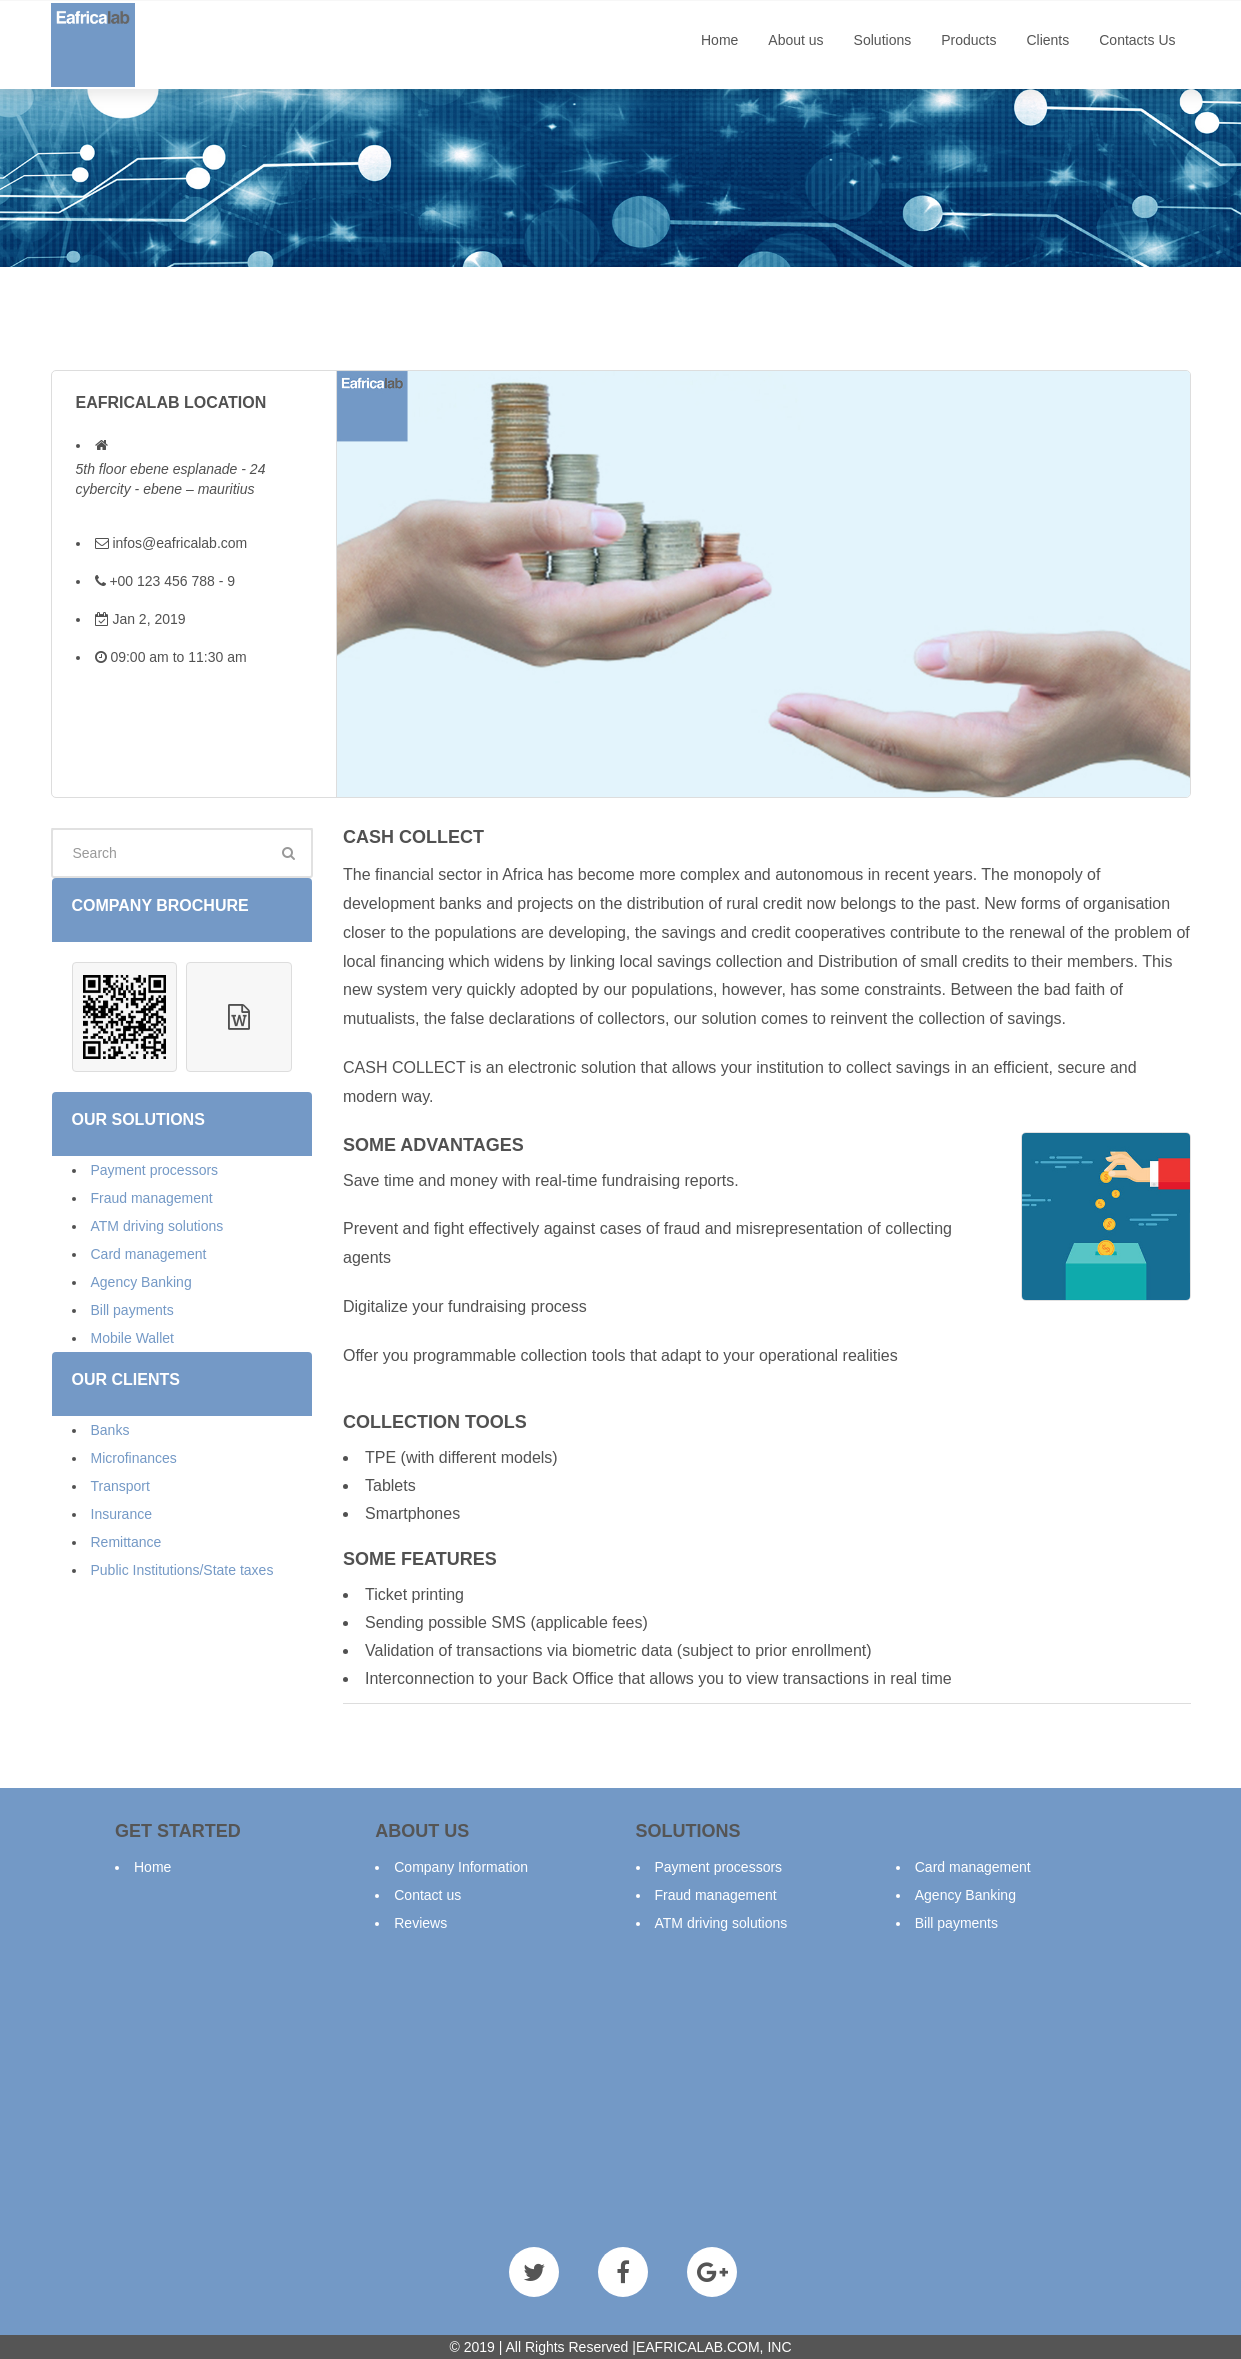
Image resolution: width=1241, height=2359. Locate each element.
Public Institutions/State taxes (182, 1570)
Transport (120, 1486)
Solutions (883, 40)
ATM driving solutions (157, 1226)
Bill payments (132, 1310)
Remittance (126, 1542)
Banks (110, 1430)
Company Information (461, 1867)
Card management (149, 1254)
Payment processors (155, 1170)
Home (719, 40)
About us (795, 40)
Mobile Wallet (133, 1338)
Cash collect (413, 837)
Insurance (121, 1514)
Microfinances (134, 1458)
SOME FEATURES (420, 1559)
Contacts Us (1137, 40)
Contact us (427, 1895)
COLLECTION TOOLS (435, 1422)
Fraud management (152, 1198)
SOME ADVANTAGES (433, 1145)
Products (968, 40)
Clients (1047, 40)
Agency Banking (141, 1282)
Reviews (420, 1923)
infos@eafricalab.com (179, 543)
